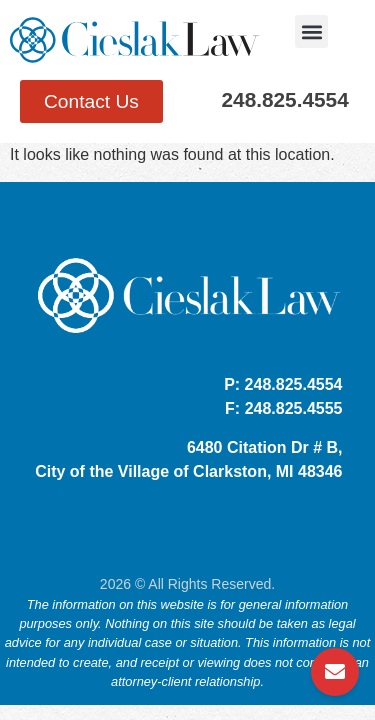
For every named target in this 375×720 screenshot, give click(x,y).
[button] (311, 31)
